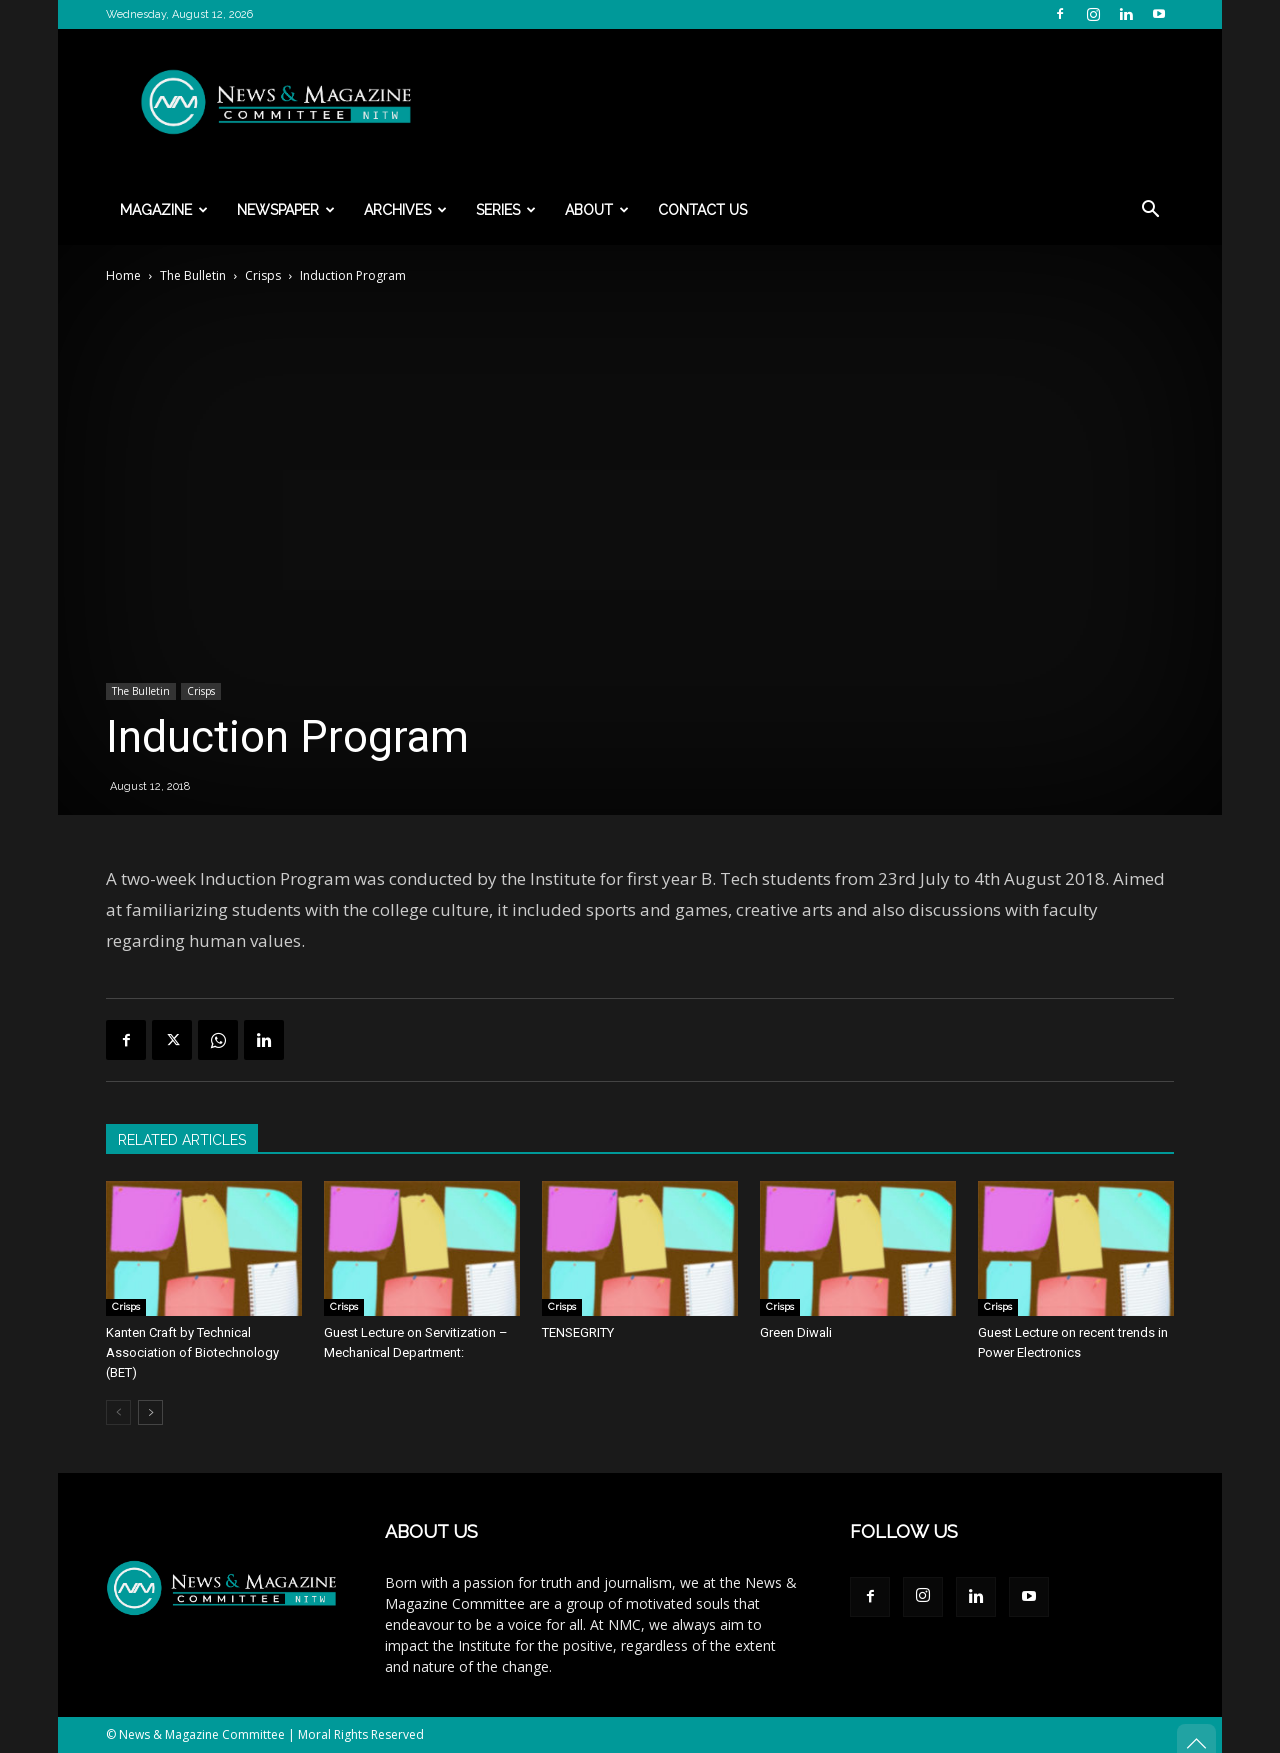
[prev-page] (118, 1412)
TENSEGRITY (578, 1332)
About (597, 210)
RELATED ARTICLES (182, 1140)
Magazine (164, 210)
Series (506, 210)
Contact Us (702, 210)
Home (123, 275)
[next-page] (150, 1412)
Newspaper (286, 210)
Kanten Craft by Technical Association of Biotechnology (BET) (192, 1352)
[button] (1150, 211)
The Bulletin (193, 275)
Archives (405, 210)
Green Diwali (796, 1332)
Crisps (263, 275)
